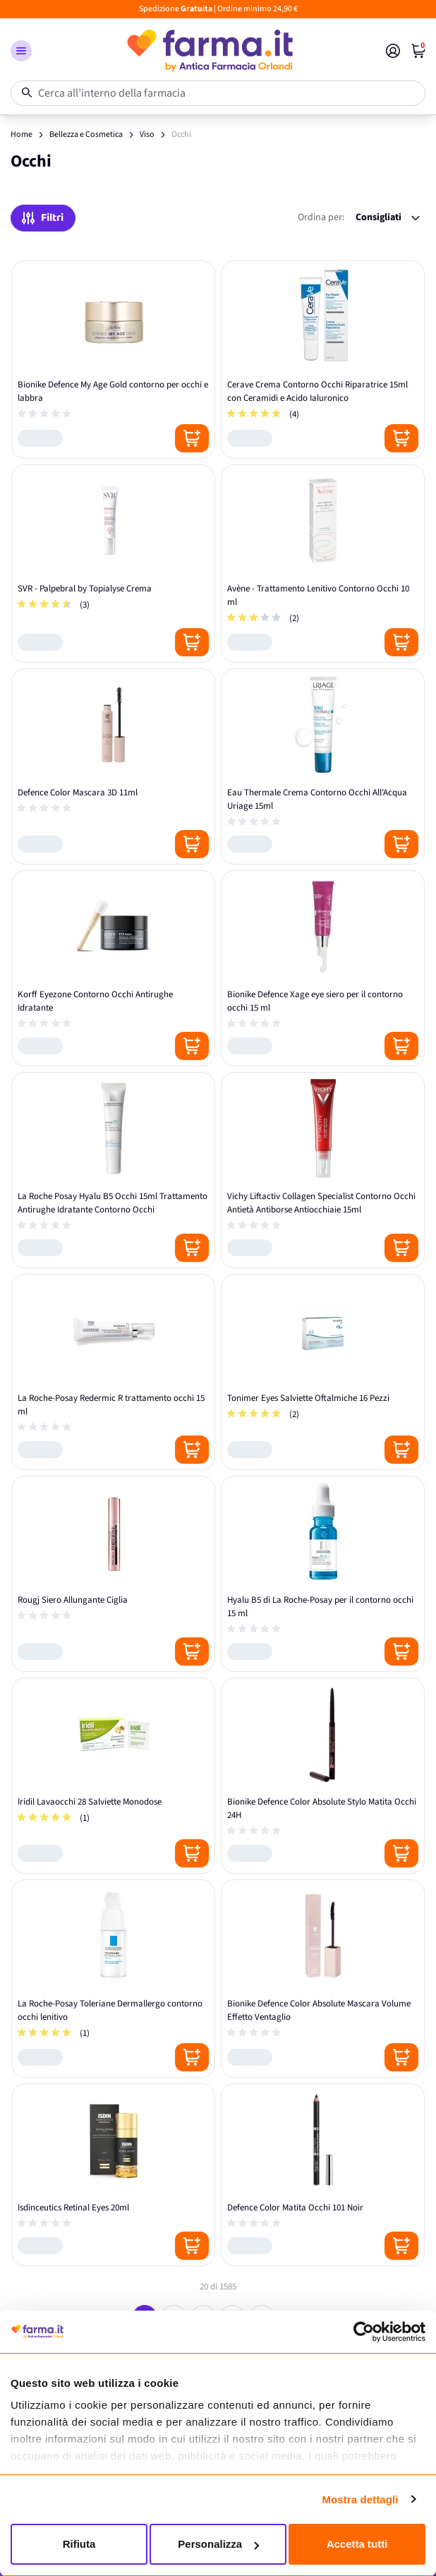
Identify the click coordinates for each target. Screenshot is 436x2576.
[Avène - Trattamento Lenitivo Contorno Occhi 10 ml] (323, 563)
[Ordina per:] (387, 217)
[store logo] (208, 51)
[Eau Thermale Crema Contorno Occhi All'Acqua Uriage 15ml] (323, 766)
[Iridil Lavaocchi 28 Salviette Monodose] (113, 1775)
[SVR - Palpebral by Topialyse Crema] (113, 563)
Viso (147, 134)
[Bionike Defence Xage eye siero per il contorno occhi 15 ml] (323, 968)
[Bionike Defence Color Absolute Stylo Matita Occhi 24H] (323, 1775)
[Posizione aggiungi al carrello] (192, 438)
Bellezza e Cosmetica (86, 134)
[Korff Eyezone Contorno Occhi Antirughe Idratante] (113, 968)
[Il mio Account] (393, 51)
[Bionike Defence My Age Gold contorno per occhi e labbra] (113, 359)
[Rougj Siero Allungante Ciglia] (113, 1573)
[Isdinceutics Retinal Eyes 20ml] (113, 2174)
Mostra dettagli (360, 2499)
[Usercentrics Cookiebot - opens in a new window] (363, 2331)
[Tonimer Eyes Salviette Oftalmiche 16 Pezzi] (323, 1372)
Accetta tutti (357, 2544)
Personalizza (218, 2544)
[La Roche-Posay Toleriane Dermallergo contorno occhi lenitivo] (113, 1978)
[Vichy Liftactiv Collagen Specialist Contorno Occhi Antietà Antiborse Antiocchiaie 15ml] (323, 1170)
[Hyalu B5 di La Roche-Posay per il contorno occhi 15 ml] (323, 1573)
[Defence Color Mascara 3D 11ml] (113, 766)
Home (21, 134)
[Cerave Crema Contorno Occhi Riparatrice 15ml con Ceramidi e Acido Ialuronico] (323, 359)
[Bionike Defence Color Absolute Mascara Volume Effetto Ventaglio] (323, 1978)
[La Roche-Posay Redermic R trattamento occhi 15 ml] (113, 1372)
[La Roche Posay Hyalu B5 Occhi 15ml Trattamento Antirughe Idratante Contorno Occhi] (113, 1170)
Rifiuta (79, 2544)
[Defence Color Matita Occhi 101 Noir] (323, 2174)
